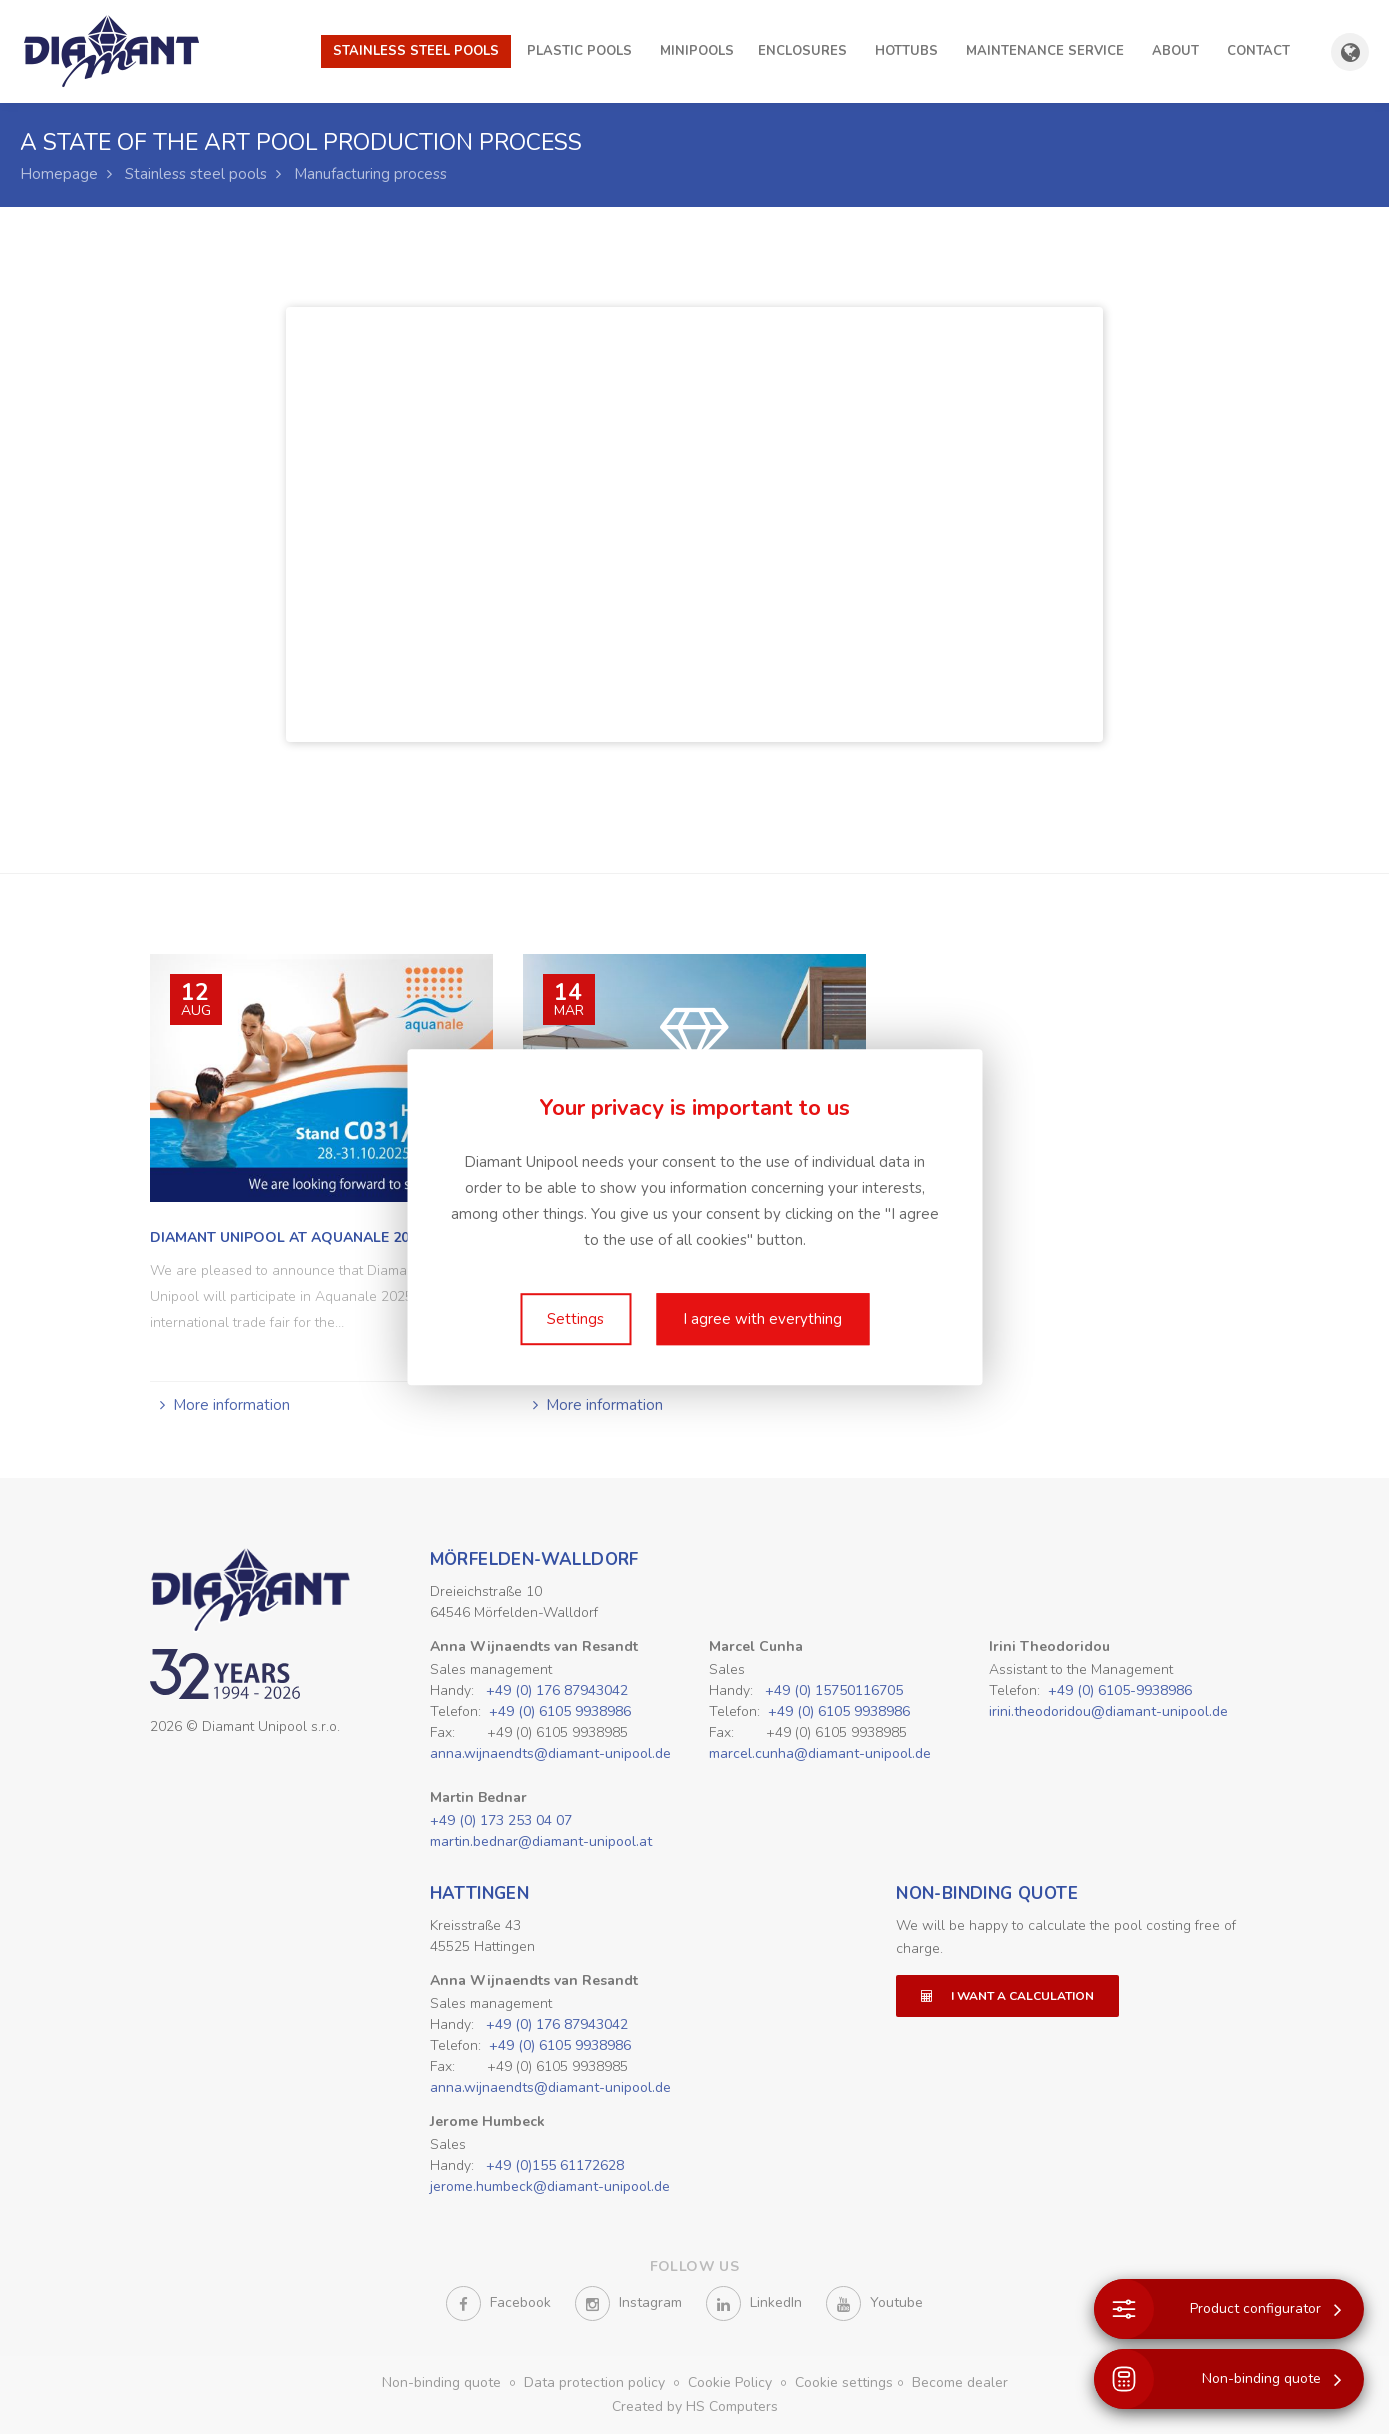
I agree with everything (762, 1319)
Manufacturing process (370, 174)
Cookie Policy (732, 2382)
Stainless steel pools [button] (416, 51)
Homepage (59, 174)
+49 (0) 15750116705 (834, 1690)
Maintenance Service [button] (1045, 51)
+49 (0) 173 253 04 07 (501, 1820)
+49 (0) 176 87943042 (557, 1690)
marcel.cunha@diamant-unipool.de (820, 1753)
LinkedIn (754, 2303)
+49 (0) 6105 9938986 (560, 1711)
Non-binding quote (987, 1893)
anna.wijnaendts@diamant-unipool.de (550, 1753)
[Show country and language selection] (1350, 52)
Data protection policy (596, 2382)
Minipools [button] (697, 51)
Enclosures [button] (802, 51)
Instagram (628, 2303)
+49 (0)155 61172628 (555, 2165)
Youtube (874, 2303)
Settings (575, 1319)
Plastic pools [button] (579, 51)
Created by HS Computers (695, 2406)
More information (231, 1405)
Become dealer (960, 2382)
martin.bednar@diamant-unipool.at (541, 1841)
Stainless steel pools (196, 174)
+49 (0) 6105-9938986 (1120, 1690)
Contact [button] (1258, 51)
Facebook (498, 2303)
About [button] (1175, 51)
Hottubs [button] (906, 51)
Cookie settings (844, 2382)
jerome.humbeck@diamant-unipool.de (550, 2186)
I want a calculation (1007, 1996)
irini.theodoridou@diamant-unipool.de (1108, 1711)
